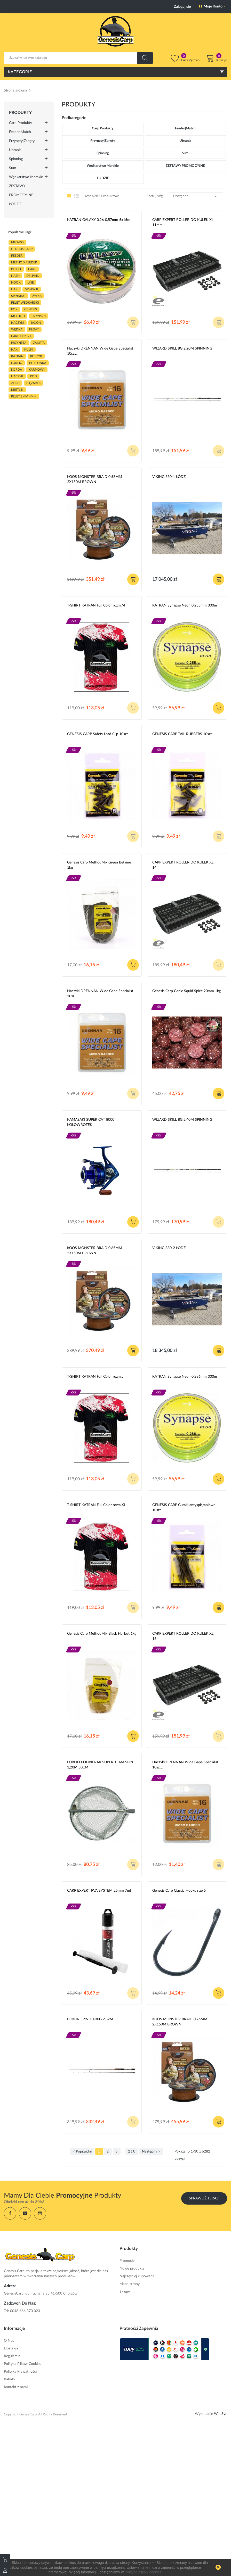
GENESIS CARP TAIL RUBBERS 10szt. (182, 734)
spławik (31, 289)
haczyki (17, 322)
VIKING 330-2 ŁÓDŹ (169, 1248)
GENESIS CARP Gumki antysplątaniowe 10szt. (183, 1507)
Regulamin (12, 2356)
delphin (32, 275)
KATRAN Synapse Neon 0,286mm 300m (184, 1376)
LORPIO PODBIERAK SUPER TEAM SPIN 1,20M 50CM (100, 1764)
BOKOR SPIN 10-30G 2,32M (90, 2019)
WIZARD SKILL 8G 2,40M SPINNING (182, 1119)
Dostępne (196, 196)
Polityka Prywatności (20, 2371)
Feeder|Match (20, 132)
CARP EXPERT (21, 336)
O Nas (9, 2340)
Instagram (40, 2213)
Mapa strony (130, 2284)
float (34, 329)
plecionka (37, 362)
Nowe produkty (132, 2268)
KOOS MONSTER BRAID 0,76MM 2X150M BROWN (179, 2021)
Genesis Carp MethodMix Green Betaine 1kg (99, 865)
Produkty (20, 113)
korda (16, 369)
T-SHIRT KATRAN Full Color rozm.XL (96, 1505)
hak (14, 349)
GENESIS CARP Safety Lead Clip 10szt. (98, 734)
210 (132, 2151)
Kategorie (20, 72)
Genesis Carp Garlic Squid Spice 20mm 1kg (186, 991)
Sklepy (125, 2292)
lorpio (16, 362)
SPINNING (18, 295)
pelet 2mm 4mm (23, 396)
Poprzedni (82, 2151)
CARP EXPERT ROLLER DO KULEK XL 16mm (182, 1636)
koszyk (36, 356)
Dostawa (11, 2348)
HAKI (14, 289)
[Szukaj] (78, 58)
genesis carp (22, 249)
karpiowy (37, 369)
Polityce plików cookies (143, 2572)
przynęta (18, 342)
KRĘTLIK (17, 389)
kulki (28, 349)
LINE (30, 282)
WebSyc (220, 2414)
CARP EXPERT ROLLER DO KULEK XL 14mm (182, 865)
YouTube (25, 2213)
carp (32, 269)
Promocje (127, 2261)
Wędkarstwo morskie (26, 177)
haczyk (17, 376)
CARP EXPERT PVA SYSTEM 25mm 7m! (99, 1890)
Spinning (16, 159)
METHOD (18, 316)
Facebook (10, 2213)
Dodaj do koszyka (133, 579)
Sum (12, 168)
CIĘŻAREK (33, 383)
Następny (151, 2151)
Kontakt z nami (16, 2387)
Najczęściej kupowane (137, 2276)
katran (17, 356)
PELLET (16, 269)
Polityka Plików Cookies (22, 2364)
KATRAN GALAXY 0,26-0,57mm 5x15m (98, 220)
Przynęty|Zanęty (22, 141)
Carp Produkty (20, 123)
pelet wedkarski (25, 302)
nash (15, 275)
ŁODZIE (15, 204)
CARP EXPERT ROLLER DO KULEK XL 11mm (182, 222)
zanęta (39, 342)
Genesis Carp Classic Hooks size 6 (179, 1890)
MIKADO (17, 242)
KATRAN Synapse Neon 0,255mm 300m (184, 605)
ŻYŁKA (37, 295)
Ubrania (15, 150)
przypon (38, 316)
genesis (30, 309)
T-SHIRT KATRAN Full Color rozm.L (95, 1376)
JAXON (36, 322)
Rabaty (9, 2379)
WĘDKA (16, 329)
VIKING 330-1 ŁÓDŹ (169, 477)
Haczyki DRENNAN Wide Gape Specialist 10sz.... (100, 351)
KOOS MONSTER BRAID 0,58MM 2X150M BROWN (94, 479)
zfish (15, 383)
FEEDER (17, 255)
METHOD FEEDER (24, 262)
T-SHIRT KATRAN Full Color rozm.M (96, 605)
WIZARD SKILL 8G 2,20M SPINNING (182, 348)
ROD (33, 376)
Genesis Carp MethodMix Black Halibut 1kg (101, 1633)
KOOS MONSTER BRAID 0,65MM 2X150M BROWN (94, 1250)
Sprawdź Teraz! (204, 2198)
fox (14, 309)
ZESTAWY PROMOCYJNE (21, 190)
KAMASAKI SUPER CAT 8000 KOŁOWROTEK (90, 1122)
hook (16, 282)
